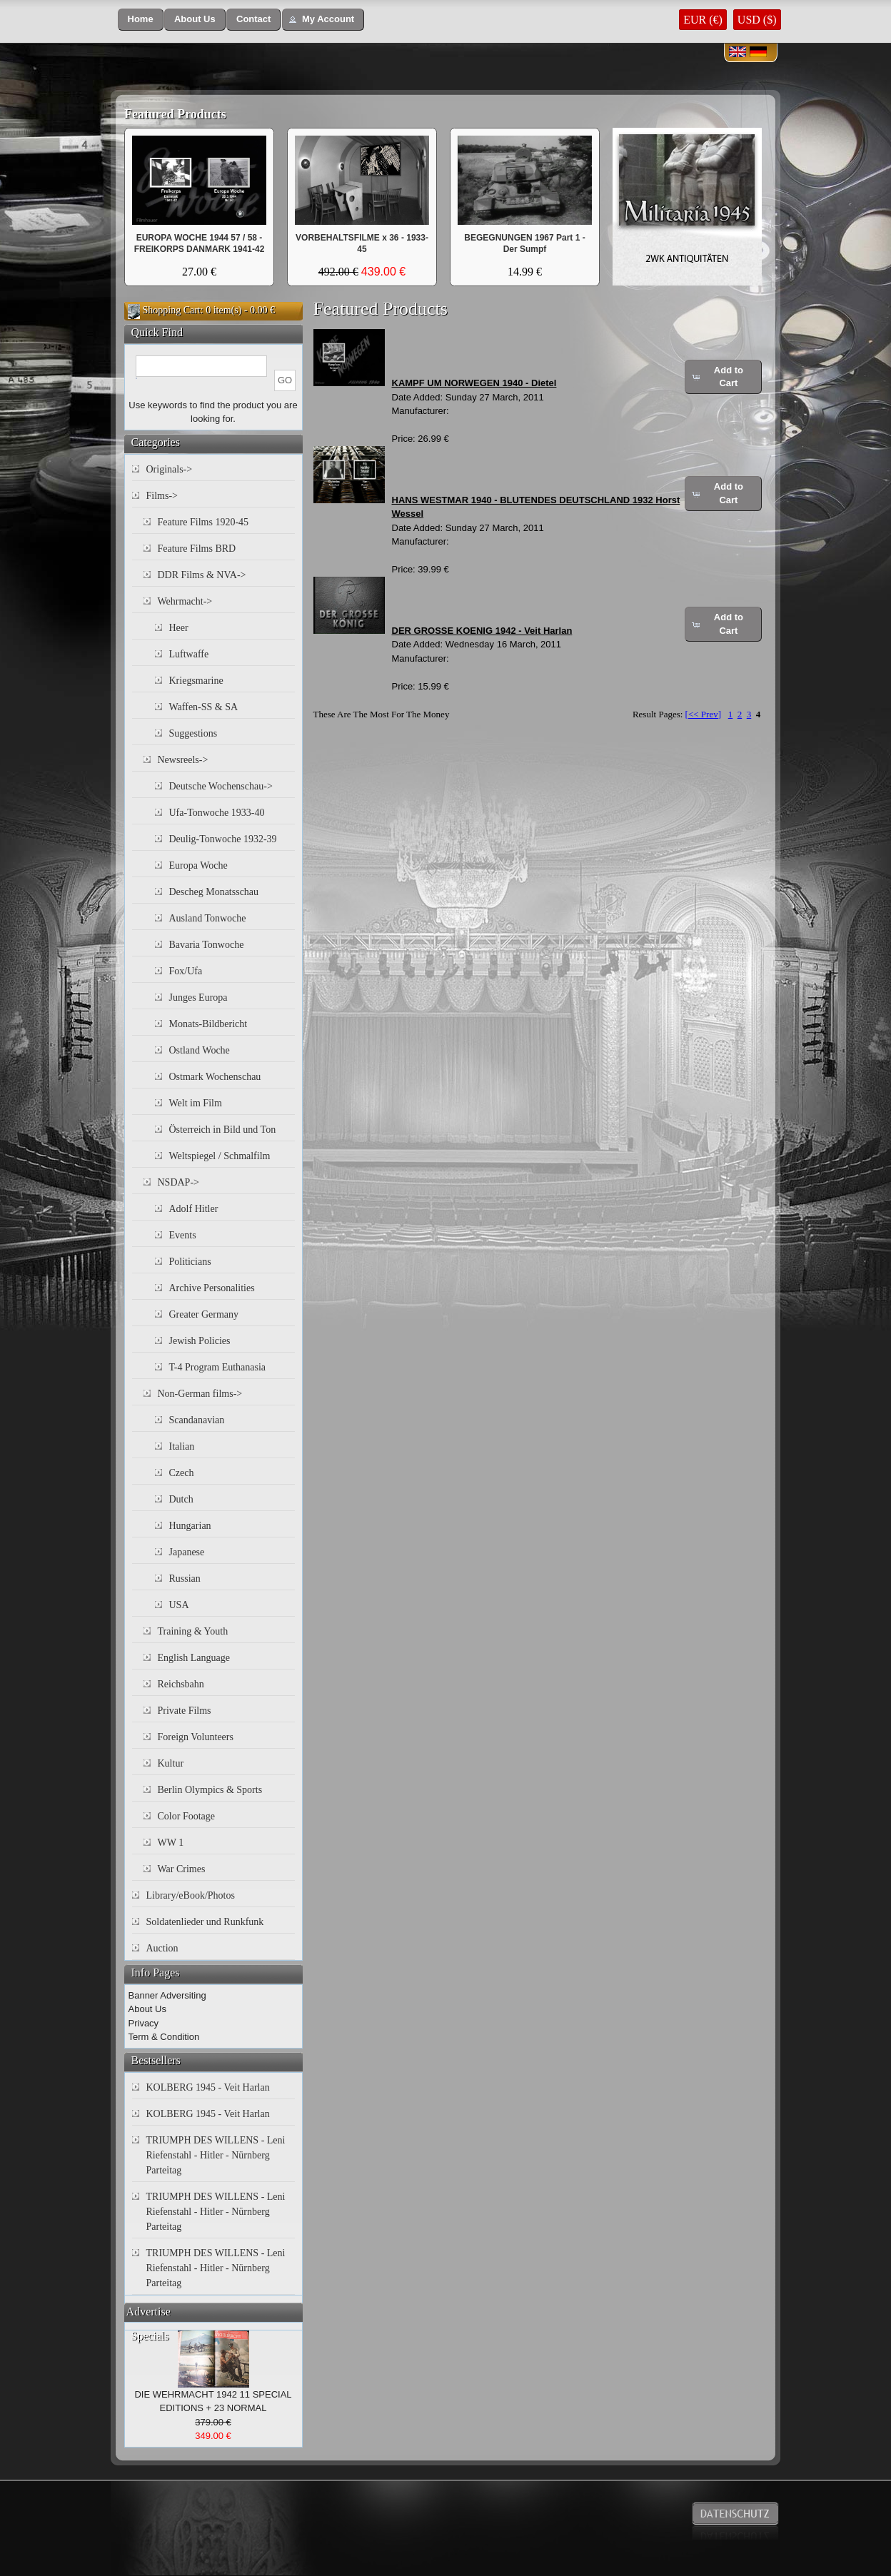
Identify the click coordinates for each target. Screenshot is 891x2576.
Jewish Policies (200, 1340)
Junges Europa (198, 997)
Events (182, 1235)
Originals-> (169, 469)
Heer (178, 627)
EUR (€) (703, 20)
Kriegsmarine (196, 680)
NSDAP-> (178, 1182)
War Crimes (182, 1869)
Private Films (184, 1710)
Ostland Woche (199, 1050)
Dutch (181, 1499)
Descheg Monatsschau (214, 892)
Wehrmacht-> (185, 601)
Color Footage (187, 1816)
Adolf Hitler (193, 1208)
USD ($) (757, 20)
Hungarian (190, 1525)
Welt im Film (195, 1103)
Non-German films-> (200, 1393)
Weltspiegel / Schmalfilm (220, 1156)
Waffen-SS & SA (203, 707)
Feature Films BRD (197, 548)
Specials (150, 2336)
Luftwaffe (189, 654)
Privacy (144, 2023)
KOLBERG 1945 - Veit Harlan (208, 2087)
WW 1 (171, 1842)
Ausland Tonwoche (207, 918)
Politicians (190, 1261)
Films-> (162, 495)
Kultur (171, 1763)
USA (179, 1605)
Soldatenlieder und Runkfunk (205, 1921)
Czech (181, 1473)
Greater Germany (204, 1314)
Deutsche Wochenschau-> (221, 786)
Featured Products (175, 114)
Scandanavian (197, 1420)
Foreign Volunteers (195, 1737)
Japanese (187, 1552)
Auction (162, 1948)
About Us (147, 2009)
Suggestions (193, 733)
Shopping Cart (172, 310)
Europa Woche (198, 865)
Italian (182, 1446)
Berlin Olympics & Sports (210, 1789)
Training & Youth (193, 1631)
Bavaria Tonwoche (206, 944)
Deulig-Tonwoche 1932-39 (223, 839)
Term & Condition (164, 2036)
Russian (185, 1578)
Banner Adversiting (167, 1995)
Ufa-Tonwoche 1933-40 (217, 812)
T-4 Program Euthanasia (217, 1367)
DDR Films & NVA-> (202, 575)
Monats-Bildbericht (208, 1024)
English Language (194, 1657)
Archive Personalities (212, 1288)
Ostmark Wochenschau (215, 1076)
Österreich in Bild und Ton (222, 1129)
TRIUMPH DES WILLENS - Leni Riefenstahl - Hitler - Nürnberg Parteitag (216, 2155)
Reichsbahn (181, 1684)
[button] (140, 20)
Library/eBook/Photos (190, 1895)
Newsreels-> (183, 759)
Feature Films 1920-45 (203, 522)
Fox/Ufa (186, 971)
